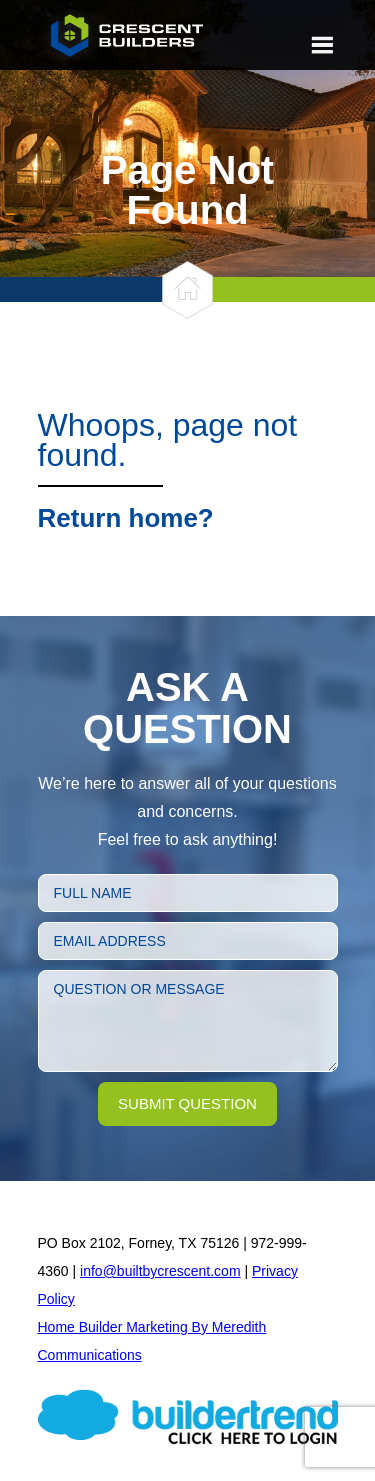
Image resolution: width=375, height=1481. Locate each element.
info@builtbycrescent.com (160, 1271)
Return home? (126, 518)
